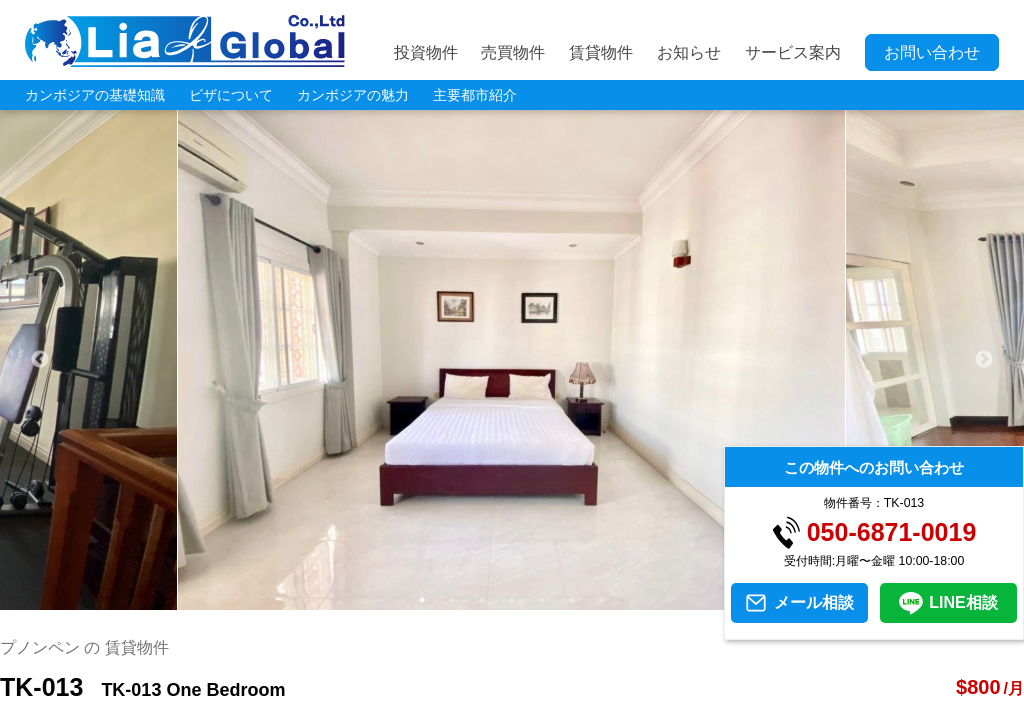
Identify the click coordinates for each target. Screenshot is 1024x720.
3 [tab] (482, 600)
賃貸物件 (601, 52)
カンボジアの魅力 (353, 95)
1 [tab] (422, 600)
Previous (40, 360)
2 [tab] (452, 600)
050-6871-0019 (892, 532)
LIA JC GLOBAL (185, 41)
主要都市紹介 (475, 95)
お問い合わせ (932, 52)
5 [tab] (542, 600)
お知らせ (689, 52)
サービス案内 (793, 52)
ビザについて (231, 95)
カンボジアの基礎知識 (95, 95)
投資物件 (426, 52)
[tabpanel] (512, 360)
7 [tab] (602, 600)
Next (984, 360)
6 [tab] (572, 600)
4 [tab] (512, 600)
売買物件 (513, 52)
